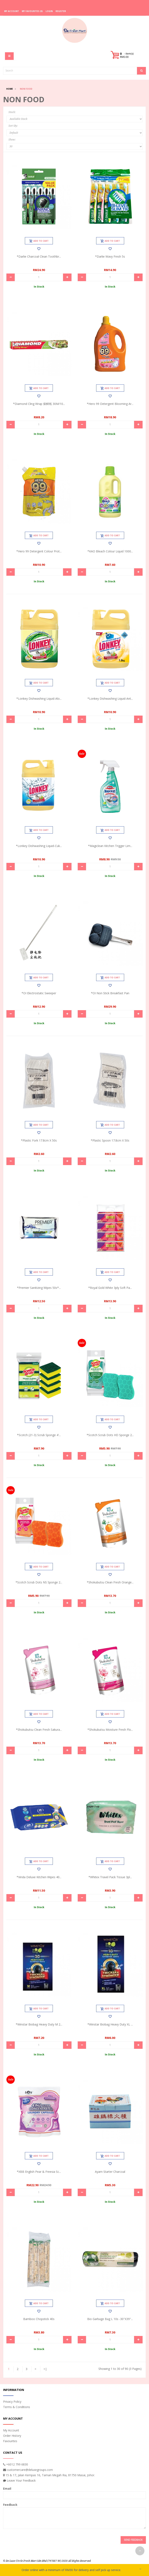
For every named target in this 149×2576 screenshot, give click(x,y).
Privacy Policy (12, 2402)
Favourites (10, 2441)
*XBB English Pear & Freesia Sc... (39, 2172)
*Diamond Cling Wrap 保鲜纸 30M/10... (39, 404)
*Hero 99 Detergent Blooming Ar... (110, 404)
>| (45, 2369)
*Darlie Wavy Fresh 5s (110, 256)
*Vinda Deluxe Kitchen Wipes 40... (39, 1877)
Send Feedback (133, 2540)
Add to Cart (38, 241)
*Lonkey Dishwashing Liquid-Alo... (39, 698)
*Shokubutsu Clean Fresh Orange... (110, 1582)
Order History (12, 2436)
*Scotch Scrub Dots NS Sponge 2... (39, 1582)
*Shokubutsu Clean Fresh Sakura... (39, 1730)
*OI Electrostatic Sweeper (39, 993)
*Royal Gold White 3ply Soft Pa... (110, 1288)
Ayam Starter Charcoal (110, 2172)
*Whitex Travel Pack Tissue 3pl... (110, 1877)
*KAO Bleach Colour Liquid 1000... (110, 551)
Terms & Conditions (16, 2407)
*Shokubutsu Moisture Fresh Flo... (110, 1730)
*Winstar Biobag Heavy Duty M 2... (39, 2024)
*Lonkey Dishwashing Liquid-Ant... (110, 698)
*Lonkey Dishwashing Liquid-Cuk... (39, 846)
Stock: (12, 112)
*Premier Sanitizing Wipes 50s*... (39, 1288)
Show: (12, 139)
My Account (11, 2430)
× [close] (140, 2569)
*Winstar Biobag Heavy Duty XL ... (110, 2024)
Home (9, 88)
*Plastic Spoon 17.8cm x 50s (110, 1140)
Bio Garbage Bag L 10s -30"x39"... (110, 2319)
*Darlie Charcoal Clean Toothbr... (39, 256)
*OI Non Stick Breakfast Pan (110, 993)
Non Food (26, 88)
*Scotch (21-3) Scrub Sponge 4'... (39, 1435)
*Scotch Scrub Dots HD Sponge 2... (110, 1435)
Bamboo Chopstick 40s (39, 2319)
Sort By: (13, 125)
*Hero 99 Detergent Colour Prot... (39, 551)
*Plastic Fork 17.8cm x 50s (39, 1140)
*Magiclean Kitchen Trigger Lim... (110, 846)
